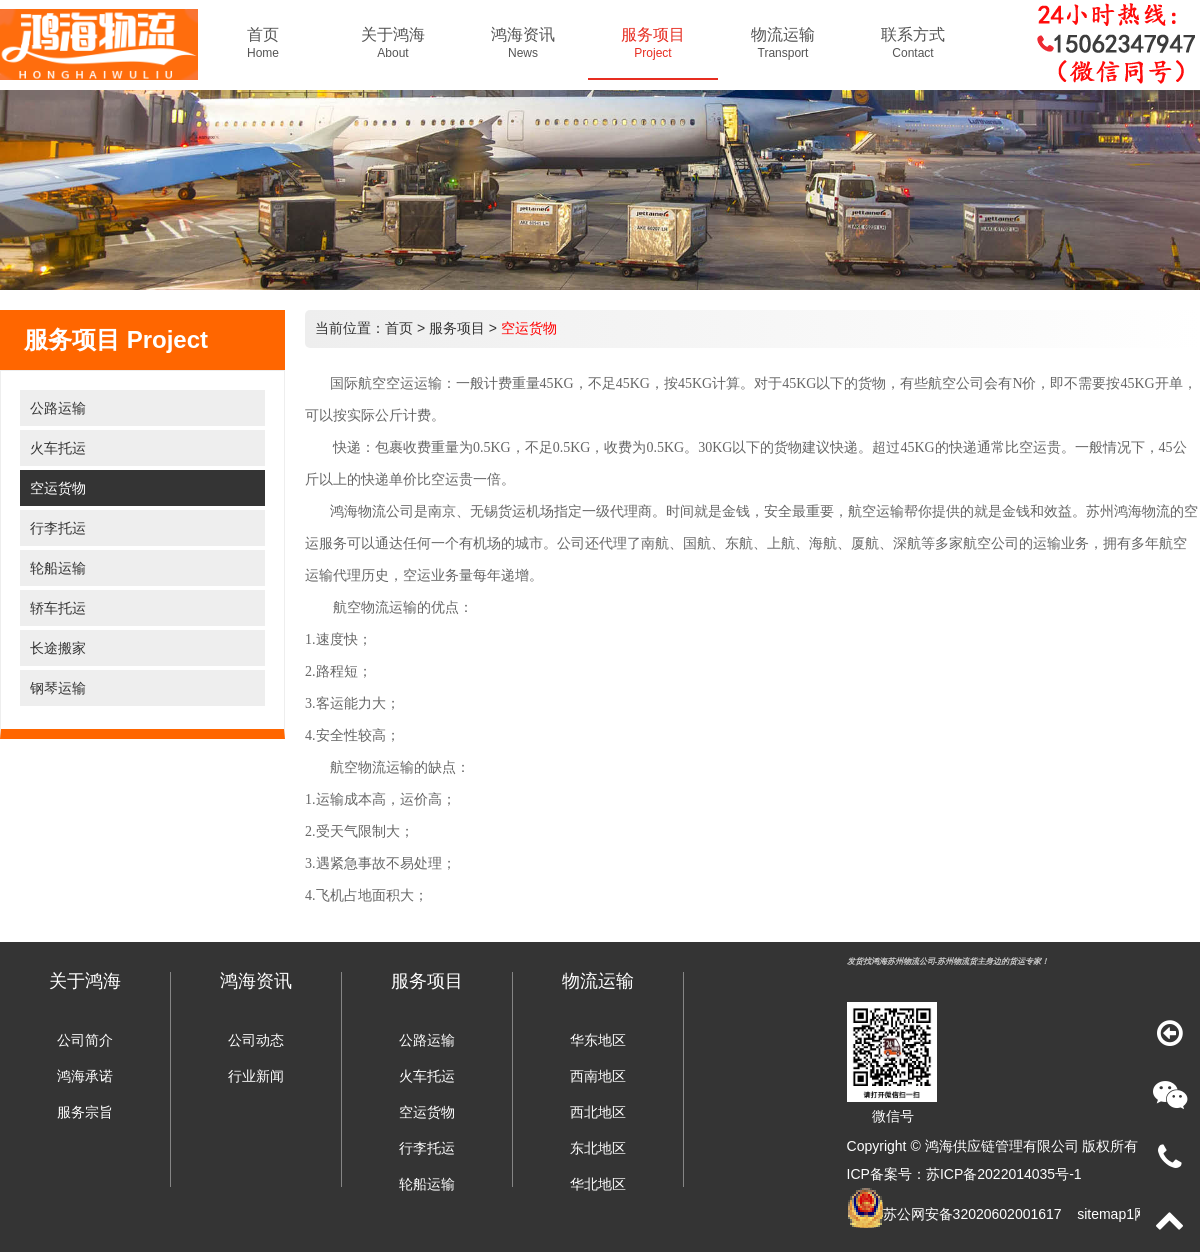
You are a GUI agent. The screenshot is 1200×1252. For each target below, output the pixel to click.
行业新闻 (256, 1076)
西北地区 (598, 1112)
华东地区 (598, 1040)
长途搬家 (58, 648)
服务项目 (457, 328)
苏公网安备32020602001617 (972, 1214)
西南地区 (598, 1076)
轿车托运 (58, 608)
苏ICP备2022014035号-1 (1004, 1174)
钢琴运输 (58, 688)
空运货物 (58, 488)
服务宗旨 (85, 1112)
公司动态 (256, 1040)
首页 (399, 328)
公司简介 (85, 1040)
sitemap (1101, 1214)
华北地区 (598, 1184)
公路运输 (58, 408)
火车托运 (58, 448)
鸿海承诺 (85, 1076)
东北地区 (598, 1148)
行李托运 (58, 528)
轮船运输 (58, 568)
